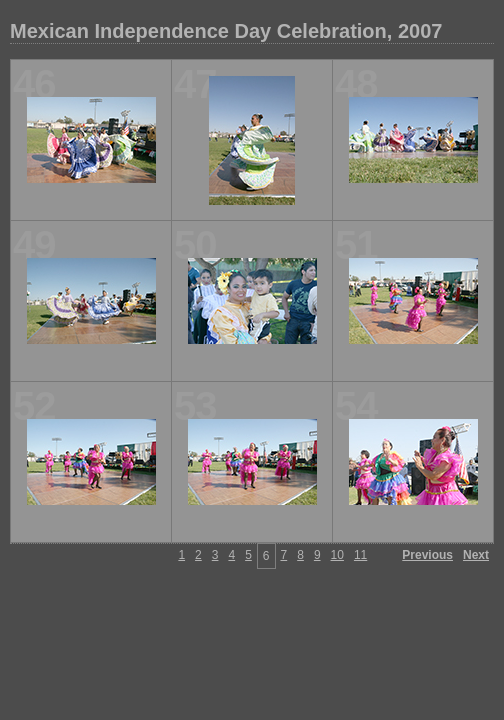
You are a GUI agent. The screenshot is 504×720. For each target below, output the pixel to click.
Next (476, 555)
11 (360, 555)
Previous (427, 555)
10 (337, 555)
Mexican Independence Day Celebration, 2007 (226, 31)
